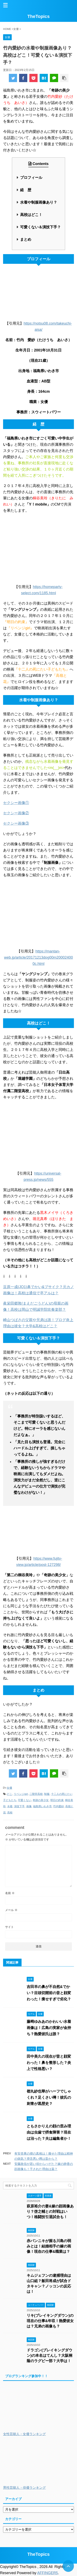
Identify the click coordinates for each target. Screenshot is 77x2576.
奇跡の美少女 (41, 1800)
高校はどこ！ (31, 215)
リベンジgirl (21, 1794)
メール (11, 1910)
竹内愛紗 (58, 1806)
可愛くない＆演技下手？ (40, 227)
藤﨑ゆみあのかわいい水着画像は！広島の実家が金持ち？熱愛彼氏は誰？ (49, 2028)
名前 (10, 1893)
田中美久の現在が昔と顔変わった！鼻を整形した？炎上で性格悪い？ (49, 2062)
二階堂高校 (36, 1794)
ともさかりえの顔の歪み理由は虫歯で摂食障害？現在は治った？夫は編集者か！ (49, 2132)
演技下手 (19, 1806)
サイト (9, 1927)
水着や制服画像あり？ (38, 202)
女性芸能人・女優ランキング (24, 2434)
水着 (10, 1806)
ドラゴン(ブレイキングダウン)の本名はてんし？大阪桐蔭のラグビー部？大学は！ (49, 2355)
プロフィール (31, 178)
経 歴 (25, 190)
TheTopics (38, 16)
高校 (10, 1812)
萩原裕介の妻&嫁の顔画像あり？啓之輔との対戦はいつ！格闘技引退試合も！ (50, 2211)
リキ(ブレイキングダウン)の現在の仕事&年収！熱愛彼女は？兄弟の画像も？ (50, 2320)
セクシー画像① (16, 803)
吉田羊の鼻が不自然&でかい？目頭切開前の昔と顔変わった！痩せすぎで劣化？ (49, 1993)
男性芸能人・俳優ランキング (24, 2487)
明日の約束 (57, 1800)
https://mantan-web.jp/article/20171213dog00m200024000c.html (38, 957)
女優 (9, 1787)
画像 (29, 1806)
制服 (46, 1794)
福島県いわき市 (42, 1806)
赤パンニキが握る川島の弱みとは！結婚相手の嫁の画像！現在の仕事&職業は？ (49, 2246)
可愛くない (24, 1800)
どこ (9, 1794)
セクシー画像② (16, 813)
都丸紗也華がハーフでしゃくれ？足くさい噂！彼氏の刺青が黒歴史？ (49, 2097)
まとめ (25, 239)
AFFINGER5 (47, 2573)
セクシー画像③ (16, 823)
